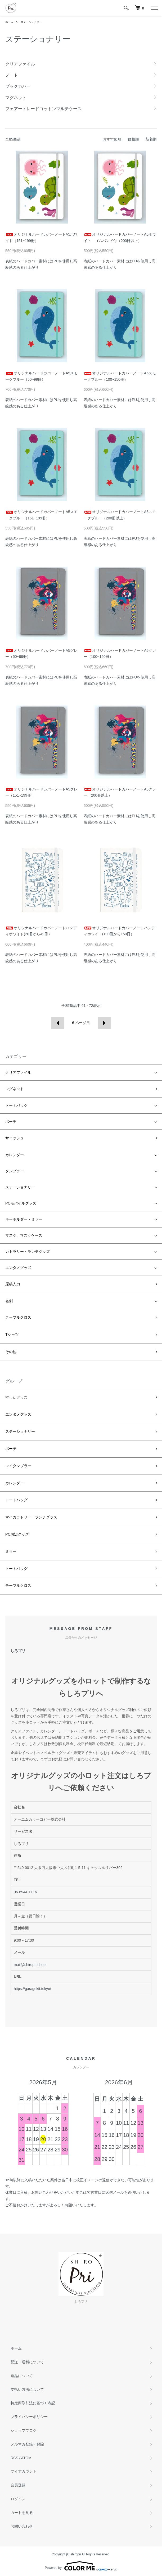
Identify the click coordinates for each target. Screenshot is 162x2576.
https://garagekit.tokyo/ (32, 1989)
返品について (22, 2376)
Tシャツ (12, 1334)
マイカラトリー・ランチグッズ (31, 1517)
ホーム (9, 22)
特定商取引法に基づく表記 (33, 2403)
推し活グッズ (16, 1397)
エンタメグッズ (18, 1268)
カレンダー (14, 1155)
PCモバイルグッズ (20, 1203)
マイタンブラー (18, 1466)
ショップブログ (24, 2430)
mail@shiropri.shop (30, 1965)
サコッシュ (14, 1138)
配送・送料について (27, 2362)
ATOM (26, 2458)
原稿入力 (12, 1284)
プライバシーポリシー (29, 2417)
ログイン (18, 2499)
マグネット (14, 1089)
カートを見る (22, 2512)
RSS (14, 2458)
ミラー (10, 1551)
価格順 (133, 139)
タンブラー (14, 1171)
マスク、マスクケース (23, 1235)
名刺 (9, 1301)
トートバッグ (16, 1105)
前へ (57, 1023)
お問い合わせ (22, 2526)
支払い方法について (27, 2389)
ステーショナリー (31, 22)
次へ (104, 1023)
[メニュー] (154, 8)
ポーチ (10, 1121)
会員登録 (18, 2485)
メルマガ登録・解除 (27, 2444)
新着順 (151, 139)
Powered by (81, 2566)
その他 (10, 1352)
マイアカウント (24, 2471)
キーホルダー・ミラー (23, 1219)
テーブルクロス (18, 1317)
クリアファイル (18, 1072)
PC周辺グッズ (17, 1534)
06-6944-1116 (25, 1892)
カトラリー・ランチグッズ (27, 1251)
